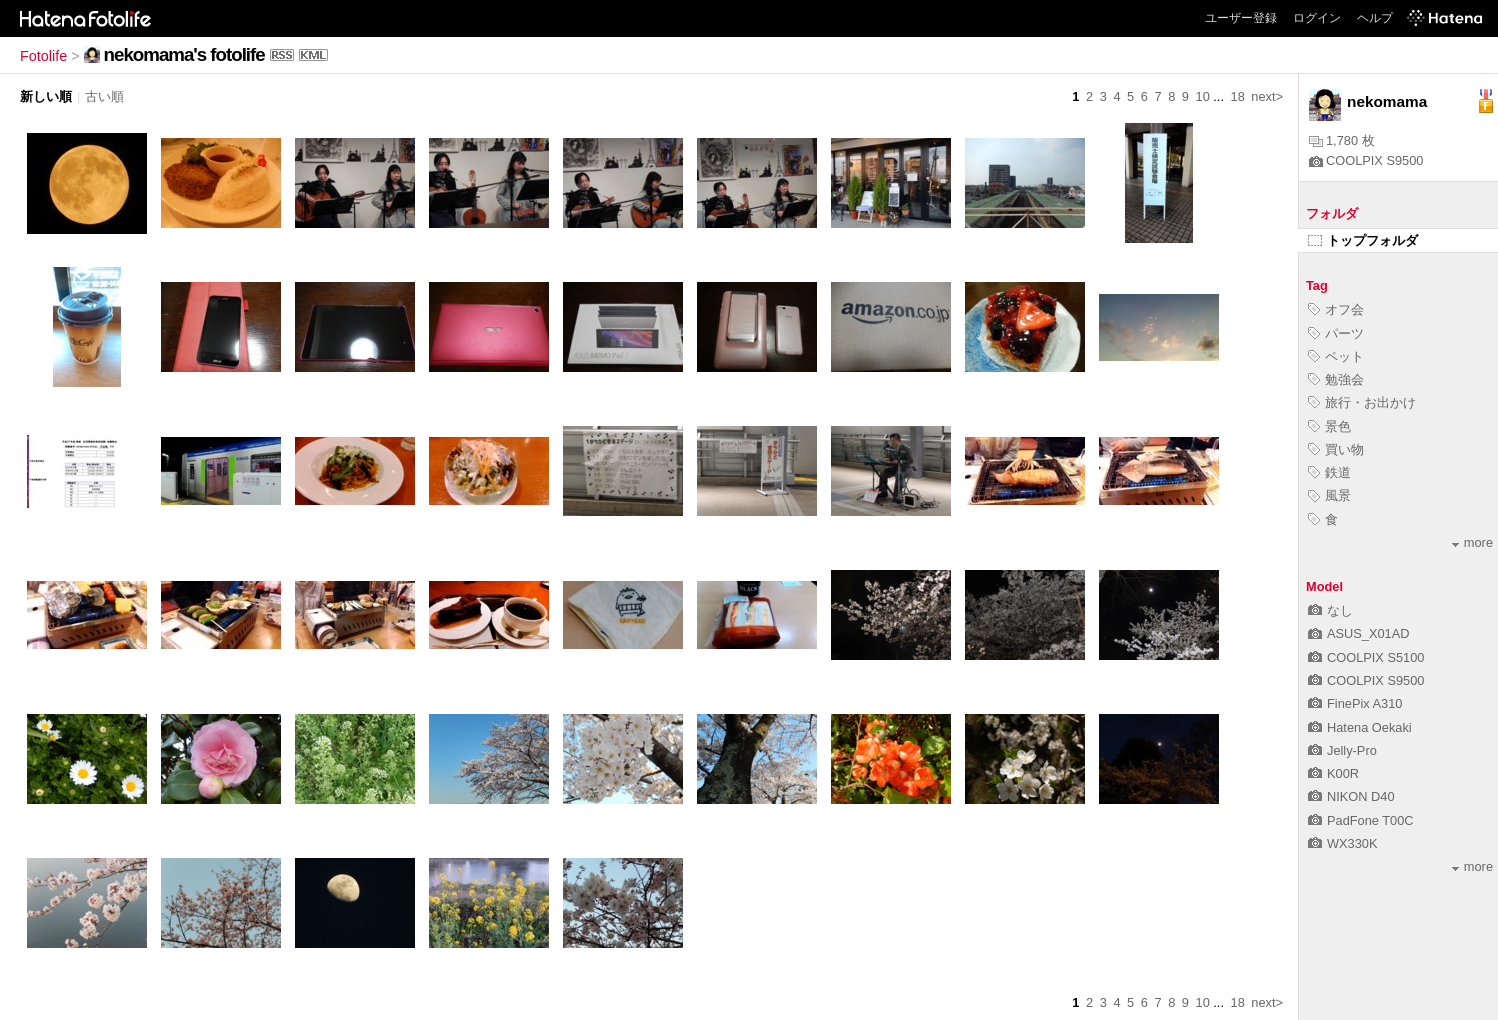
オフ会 (1336, 309)
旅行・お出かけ (1362, 402)
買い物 (1336, 449)
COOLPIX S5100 (1366, 657)
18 (1238, 96)
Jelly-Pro (1342, 750)
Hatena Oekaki (1360, 727)
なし (1330, 610)
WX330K (1343, 843)
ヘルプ (1375, 18)
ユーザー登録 (1241, 18)
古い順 (104, 96)
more (1472, 542)
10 (1203, 96)
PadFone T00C (1361, 820)
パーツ (1336, 333)
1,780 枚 (1342, 140)
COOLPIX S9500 (1366, 160)
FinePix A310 (1355, 703)
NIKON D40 (1351, 796)
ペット (1336, 356)
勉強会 (1336, 379)
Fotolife (43, 56)
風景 (1329, 495)
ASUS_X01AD (1359, 633)
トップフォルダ (1363, 240)
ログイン (1317, 18)
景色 (1329, 426)
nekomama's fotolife (184, 54)
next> (1267, 96)
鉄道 (1329, 472)
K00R (1333, 773)
